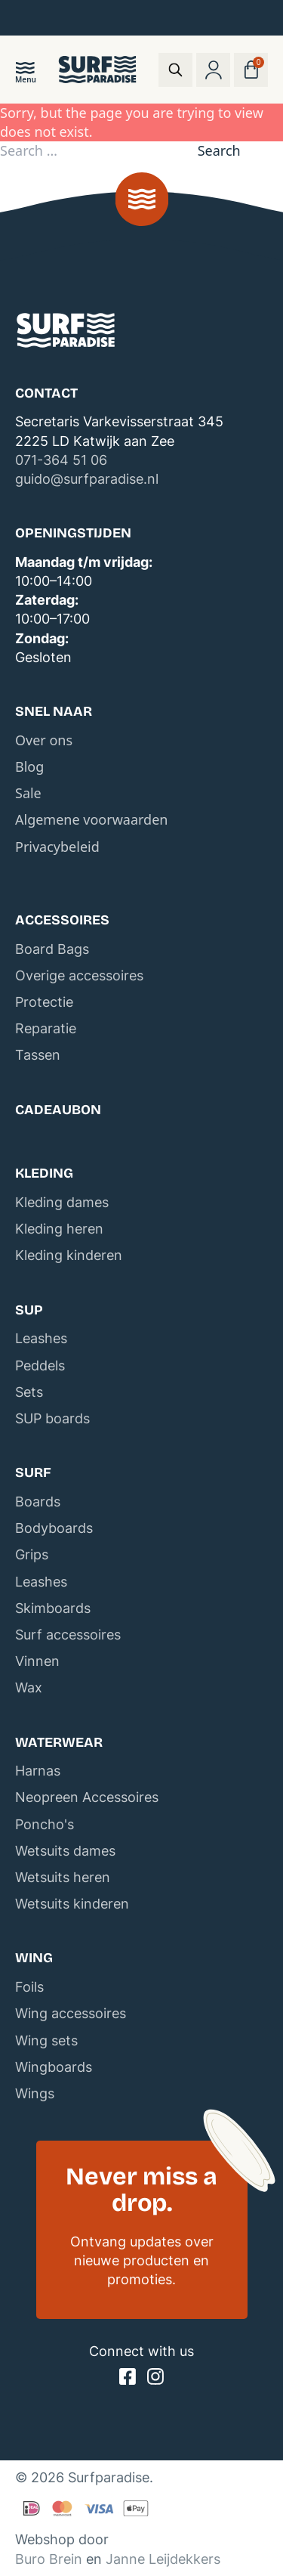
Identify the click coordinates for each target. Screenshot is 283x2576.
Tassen (37, 1055)
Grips (31, 1554)
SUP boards (52, 1418)
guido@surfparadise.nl (86, 479)
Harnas (37, 1771)
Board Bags (52, 949)
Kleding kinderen (68, 1255)
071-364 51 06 (61, 460)
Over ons (43, 740)
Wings (34, 2093)
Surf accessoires (68, 1635)
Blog (29, 766)
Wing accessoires (70, 2013)
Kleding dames (62, 1202)
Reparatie (45, 1028)
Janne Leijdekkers (163, 2559)
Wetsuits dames (65, 1851)
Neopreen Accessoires (86, 1797)
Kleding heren (59, 1229)
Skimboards (53, 1608)
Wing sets (46, 2040)
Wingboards (53, 2067)
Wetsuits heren (62, 1877)
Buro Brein (48, 2559)
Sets (29, 1392)
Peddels (40, 1365)
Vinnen (37, 1661)
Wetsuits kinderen (72, 1904)
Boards (37, 1501)
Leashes (41, 1338)
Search (219, 150)
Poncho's (44, 1824)
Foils (29, 1987)
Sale (28, 793)
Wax (28, 1687)
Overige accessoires (79, 975)
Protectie (44, 1002)
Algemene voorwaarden (91, 819)
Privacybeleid (57, 847)
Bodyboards (54, 1528)
